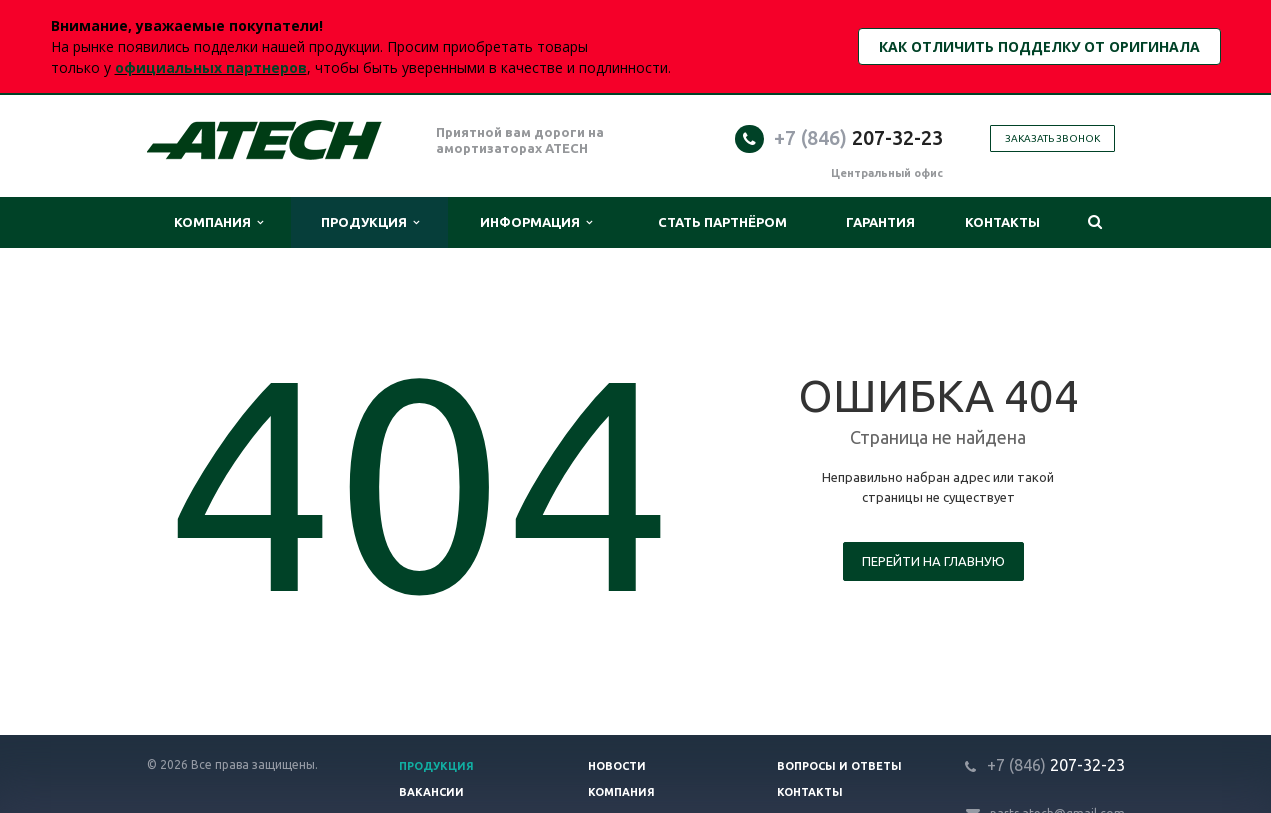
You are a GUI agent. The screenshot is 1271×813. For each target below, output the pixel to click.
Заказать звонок (1052, 138)
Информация (536, 222)
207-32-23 (858, 137)
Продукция (370, 222)
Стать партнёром (722, 222)
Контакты (1002, 222)
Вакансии (431, 792)
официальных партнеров (211, 67)
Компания (218, 222)
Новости (617, 766)
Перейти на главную (933, 561)
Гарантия (880, 222)
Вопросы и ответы (839, 766)
